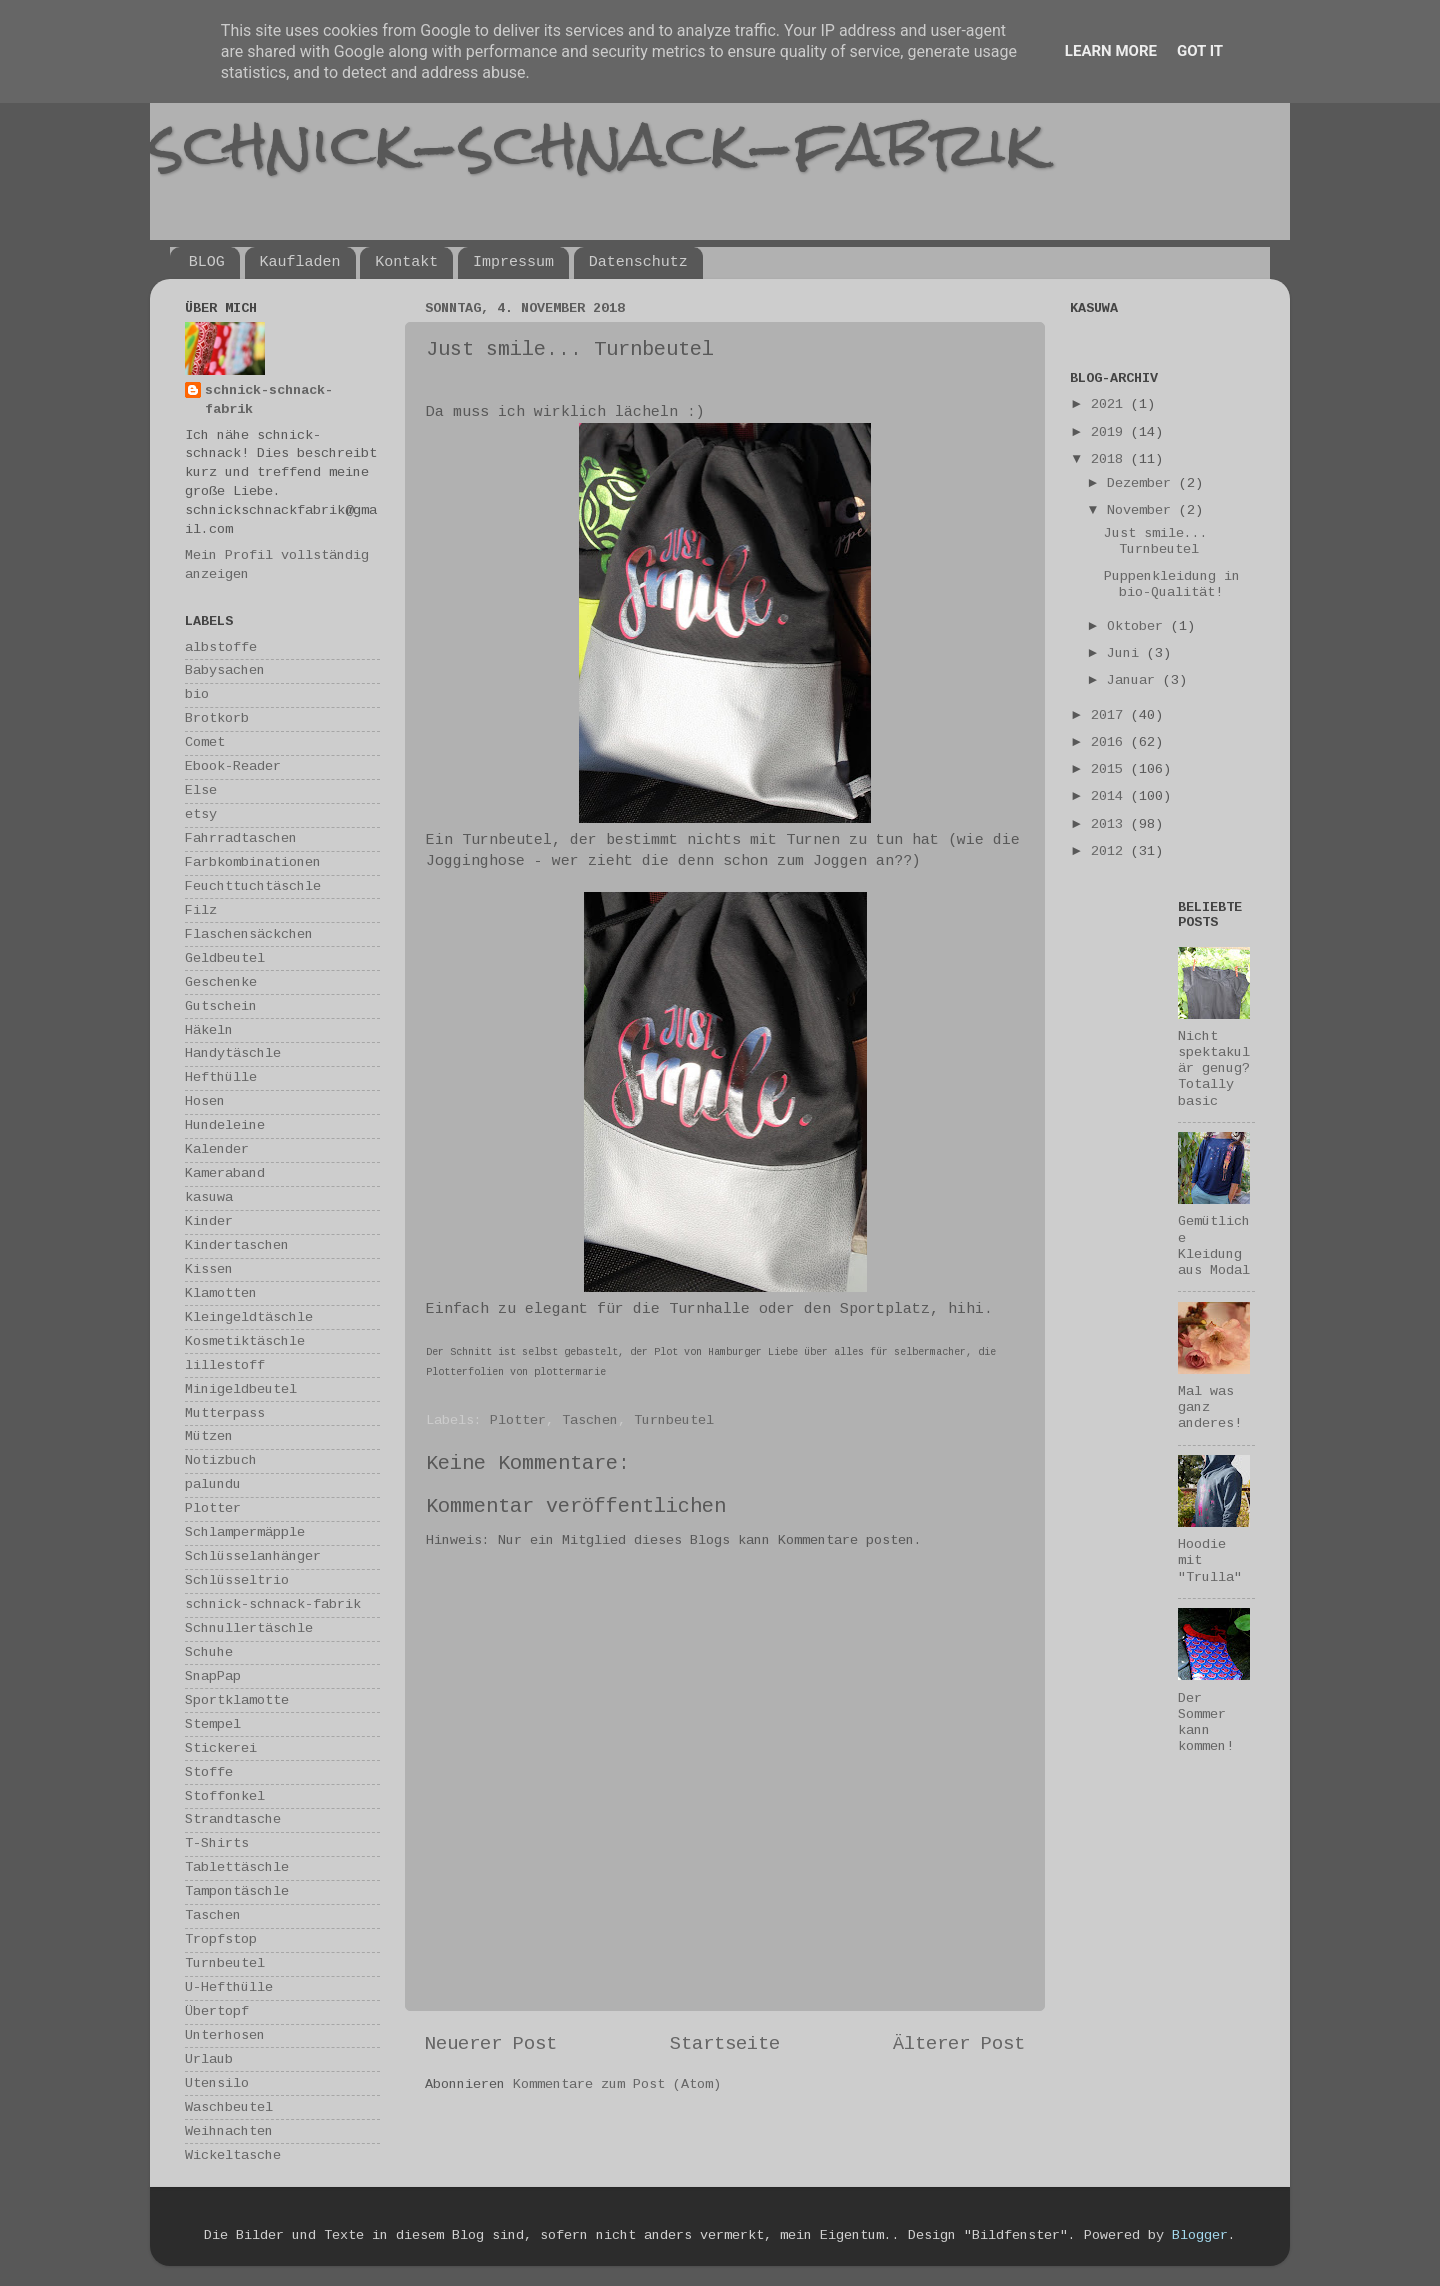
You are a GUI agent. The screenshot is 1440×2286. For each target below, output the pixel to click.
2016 (1111, 742)
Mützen (209, 1436)
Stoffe (209, 1772)
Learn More (1111, 51)
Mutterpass (225, 1413)
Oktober (1139, 626)
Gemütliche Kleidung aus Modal (1214, 1246)
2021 (1111, 404)
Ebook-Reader (233, 766)
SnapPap (213, 1676)
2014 (1111, 796)
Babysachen (225, 670)
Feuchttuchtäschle (253, 886)
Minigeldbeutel (241, 1389)
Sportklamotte (237, 1700)
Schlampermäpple (245, 1532)
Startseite (725, 2044)
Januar (1135, 680)
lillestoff (225, 1365)
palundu (213, 1484)
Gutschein (221, 1006)
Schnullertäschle (249, 1628)
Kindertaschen (237, 1245)
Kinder (209, 1221)
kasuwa (209, 1197)
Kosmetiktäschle (245, 1341)
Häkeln (209, 1030)
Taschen (590, 1420)
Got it (1200, 51)
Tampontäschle (237, 1891)
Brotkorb (217, 718)
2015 (1111, 769)
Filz (201, 910)
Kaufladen (300, 262)
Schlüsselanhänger (253, 1556)
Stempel (213, 1724)
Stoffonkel (225, 1796)
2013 (1111, 824)
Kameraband (225, 1173)
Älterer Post (959, 2044)
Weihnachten (229, 2131)
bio (197, 694)
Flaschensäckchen (249, 934)
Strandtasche (233, 1819)
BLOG (207, 262)
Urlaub (209, 2059)
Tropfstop (221, 1939)
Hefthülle (221, 1077)
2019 (1111, 432)
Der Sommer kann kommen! (1206, 1723)
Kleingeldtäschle (249, 1317)
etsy (201, 814)
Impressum (513, 262)
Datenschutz (638, 262)
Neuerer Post (491, 2044)
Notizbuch (221, 1460)
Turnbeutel (674, 1420)
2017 (1111, 715)
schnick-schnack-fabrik (597, 143)
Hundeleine (225, 1125)
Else (201, 790)
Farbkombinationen (253, 862)
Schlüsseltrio (237, 1580)
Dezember (1143, 483)
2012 (1111, 851)
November (1143, 510)
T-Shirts (217, 1843)
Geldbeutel (225, 958)
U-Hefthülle (229, 1987)
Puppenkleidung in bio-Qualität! (1172, 584)
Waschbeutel (229, 2107)
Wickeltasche (233, 2155)
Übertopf (217, 2011)
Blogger (1200, 2235)
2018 (1111, 459)
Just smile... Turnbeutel (1156, 541)
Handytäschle (233, 1053)
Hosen (205, 1101)
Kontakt (406, 262)
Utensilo (217, 2083)
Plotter (518, 1420)
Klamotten (221, 1293)
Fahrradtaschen (241, 838)
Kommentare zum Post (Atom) (617, 2084)
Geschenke (221, 982)
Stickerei (221, 1748)
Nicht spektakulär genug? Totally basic (1214, 1069)
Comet (205, 742)
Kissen (209, 1269)
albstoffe (221, 647)
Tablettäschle (237, 1867)
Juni (1127, 653)
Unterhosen (225, 2035)
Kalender (217, 1149)
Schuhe (209, 1652)
